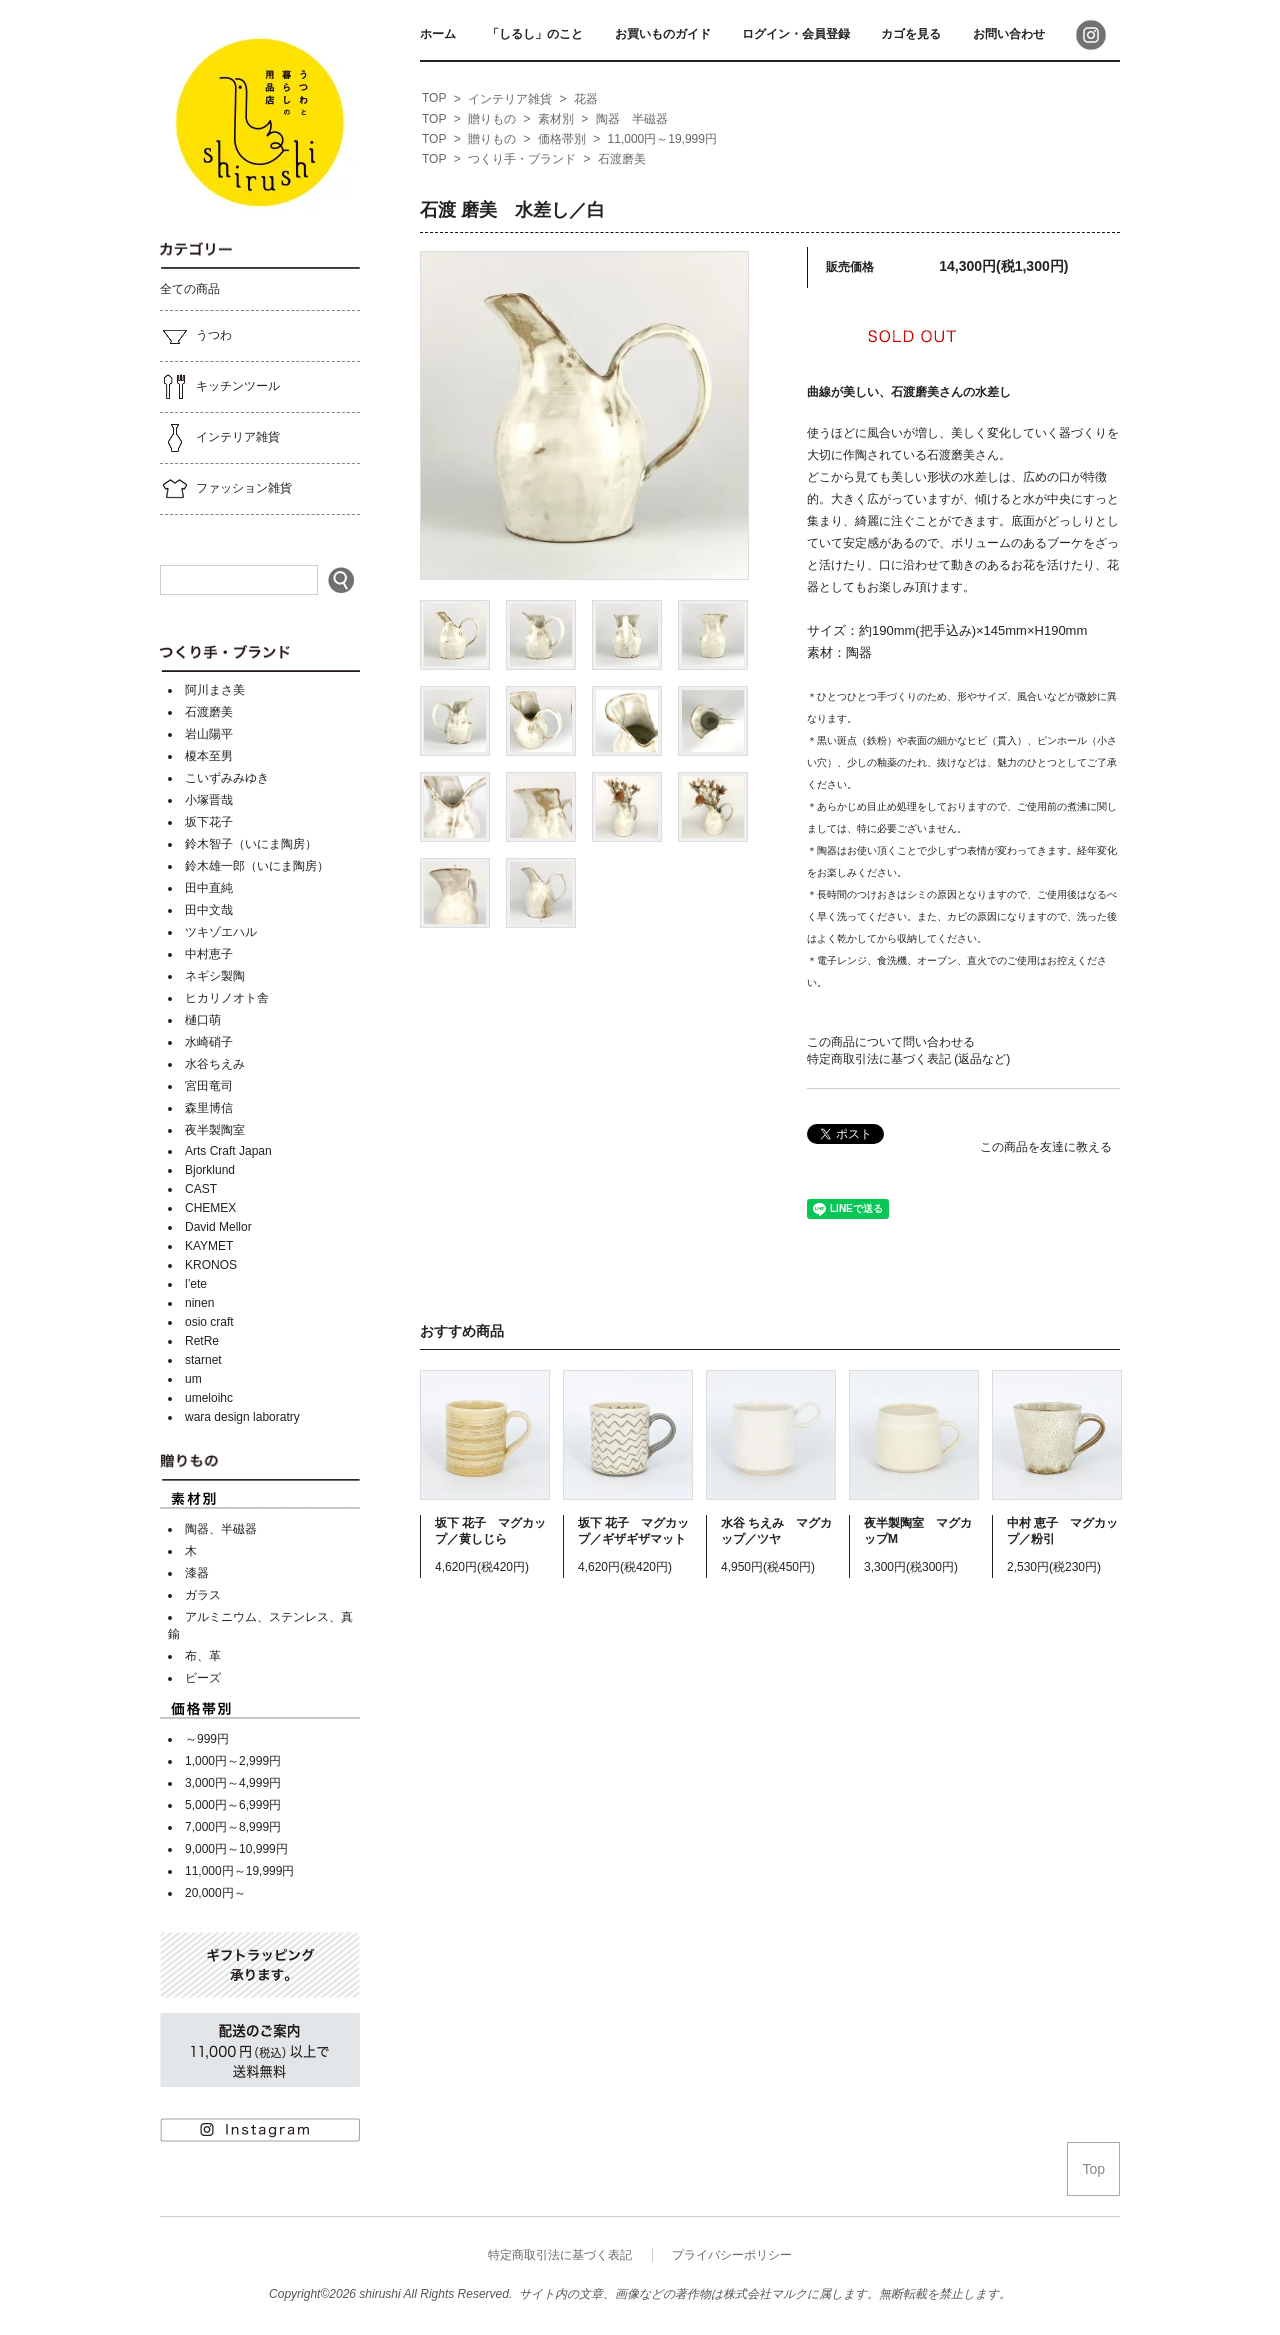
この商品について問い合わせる (891, 1042)
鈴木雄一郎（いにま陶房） (257, 866)
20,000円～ (215, 1893)
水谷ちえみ (215, 1064)
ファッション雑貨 (226, 489)
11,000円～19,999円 (239, 1871)
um (193, 1379)
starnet (203, 1360)
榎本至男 (209, 756)
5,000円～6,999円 (233, 1805)
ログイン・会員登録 (796, 34)
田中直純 (209, 888)
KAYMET (209, 1246)
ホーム (438, 34)
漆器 (197, 1573)
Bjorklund (210, 1170)
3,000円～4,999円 (233, 1783)
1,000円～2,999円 (233, 1761)
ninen (199, 1303)
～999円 (207, 1739)
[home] (434, 99)
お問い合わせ (1009, 34)
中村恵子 (209, 954)
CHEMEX (210, 1208)
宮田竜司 (209, 1086)
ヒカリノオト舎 (227, 998)
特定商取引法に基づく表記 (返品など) (908, 1059)
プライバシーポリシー (732, 2255)
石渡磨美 (209, 712)
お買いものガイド (663, 34)
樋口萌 (203, 1020)
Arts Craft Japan (228, 1151)
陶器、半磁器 (221, 1529)
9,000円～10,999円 (236, 1849)
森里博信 (209, 1108)
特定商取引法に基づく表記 (560, 2255)
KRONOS (211, 1265)
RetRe (202, 1341)
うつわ (196, 336)
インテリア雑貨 (220, 438)
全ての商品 (190, 289)
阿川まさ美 (215, 690)
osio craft (209, 1322)
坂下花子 (209, 822)
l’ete (196, 1284)
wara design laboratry (242, 1417)
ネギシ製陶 (215, 976)
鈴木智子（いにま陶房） (251, 844)
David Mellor (218, 1227)
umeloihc (209, 1398)
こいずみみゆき (227, 778)
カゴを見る (911, 34)
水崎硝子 (209, 1042)
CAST (201, 1189)
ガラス (203, 1595)
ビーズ (203, 1678)
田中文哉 (209, 910)
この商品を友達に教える (1046, 1147)
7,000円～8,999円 (233, 1827)
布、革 (203, 1656)
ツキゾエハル (221, 932)
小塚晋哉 (209, 800)
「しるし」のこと (535, 34)
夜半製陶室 (215, 1130)
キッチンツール (220, 387)
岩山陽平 (209, 734)
